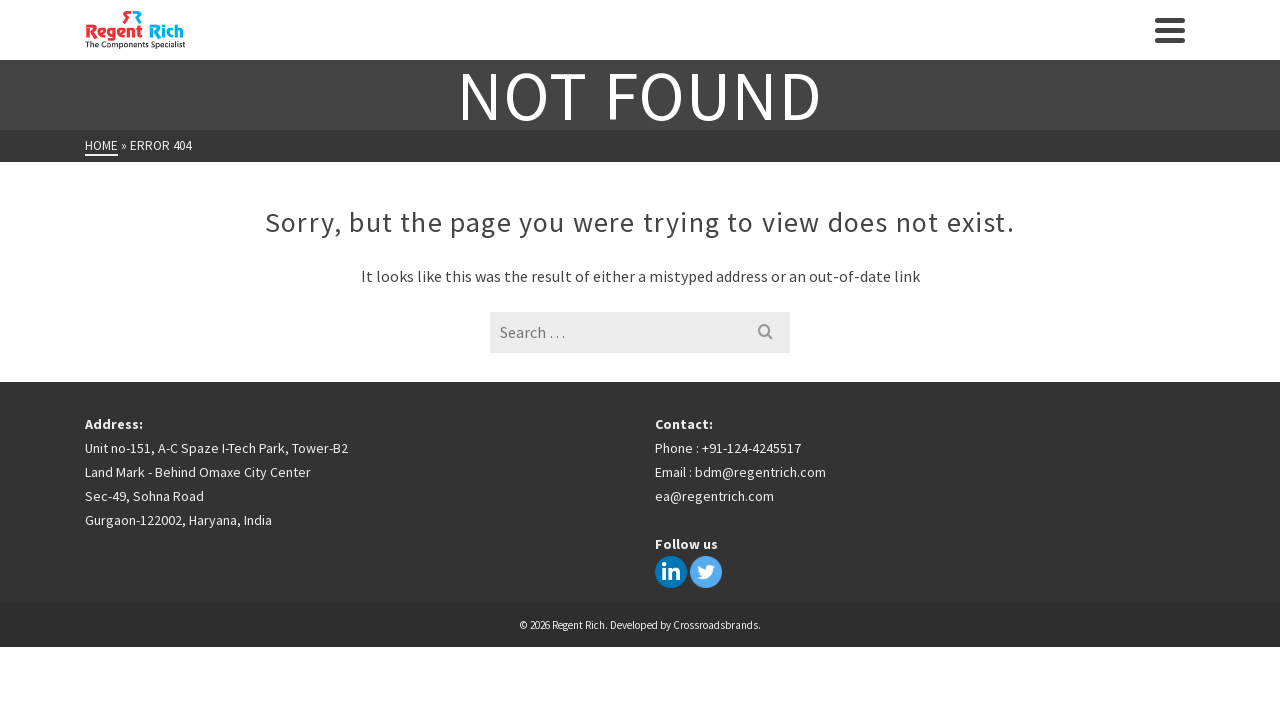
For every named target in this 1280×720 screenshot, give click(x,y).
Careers (866, 50)
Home (330, 50)
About (397, 50)
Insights (591, 50)
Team (793, 50)
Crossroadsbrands (715, 665)
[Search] (1122, 50)
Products (482, 49)
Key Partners (699, 50)
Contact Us (965, 50)
